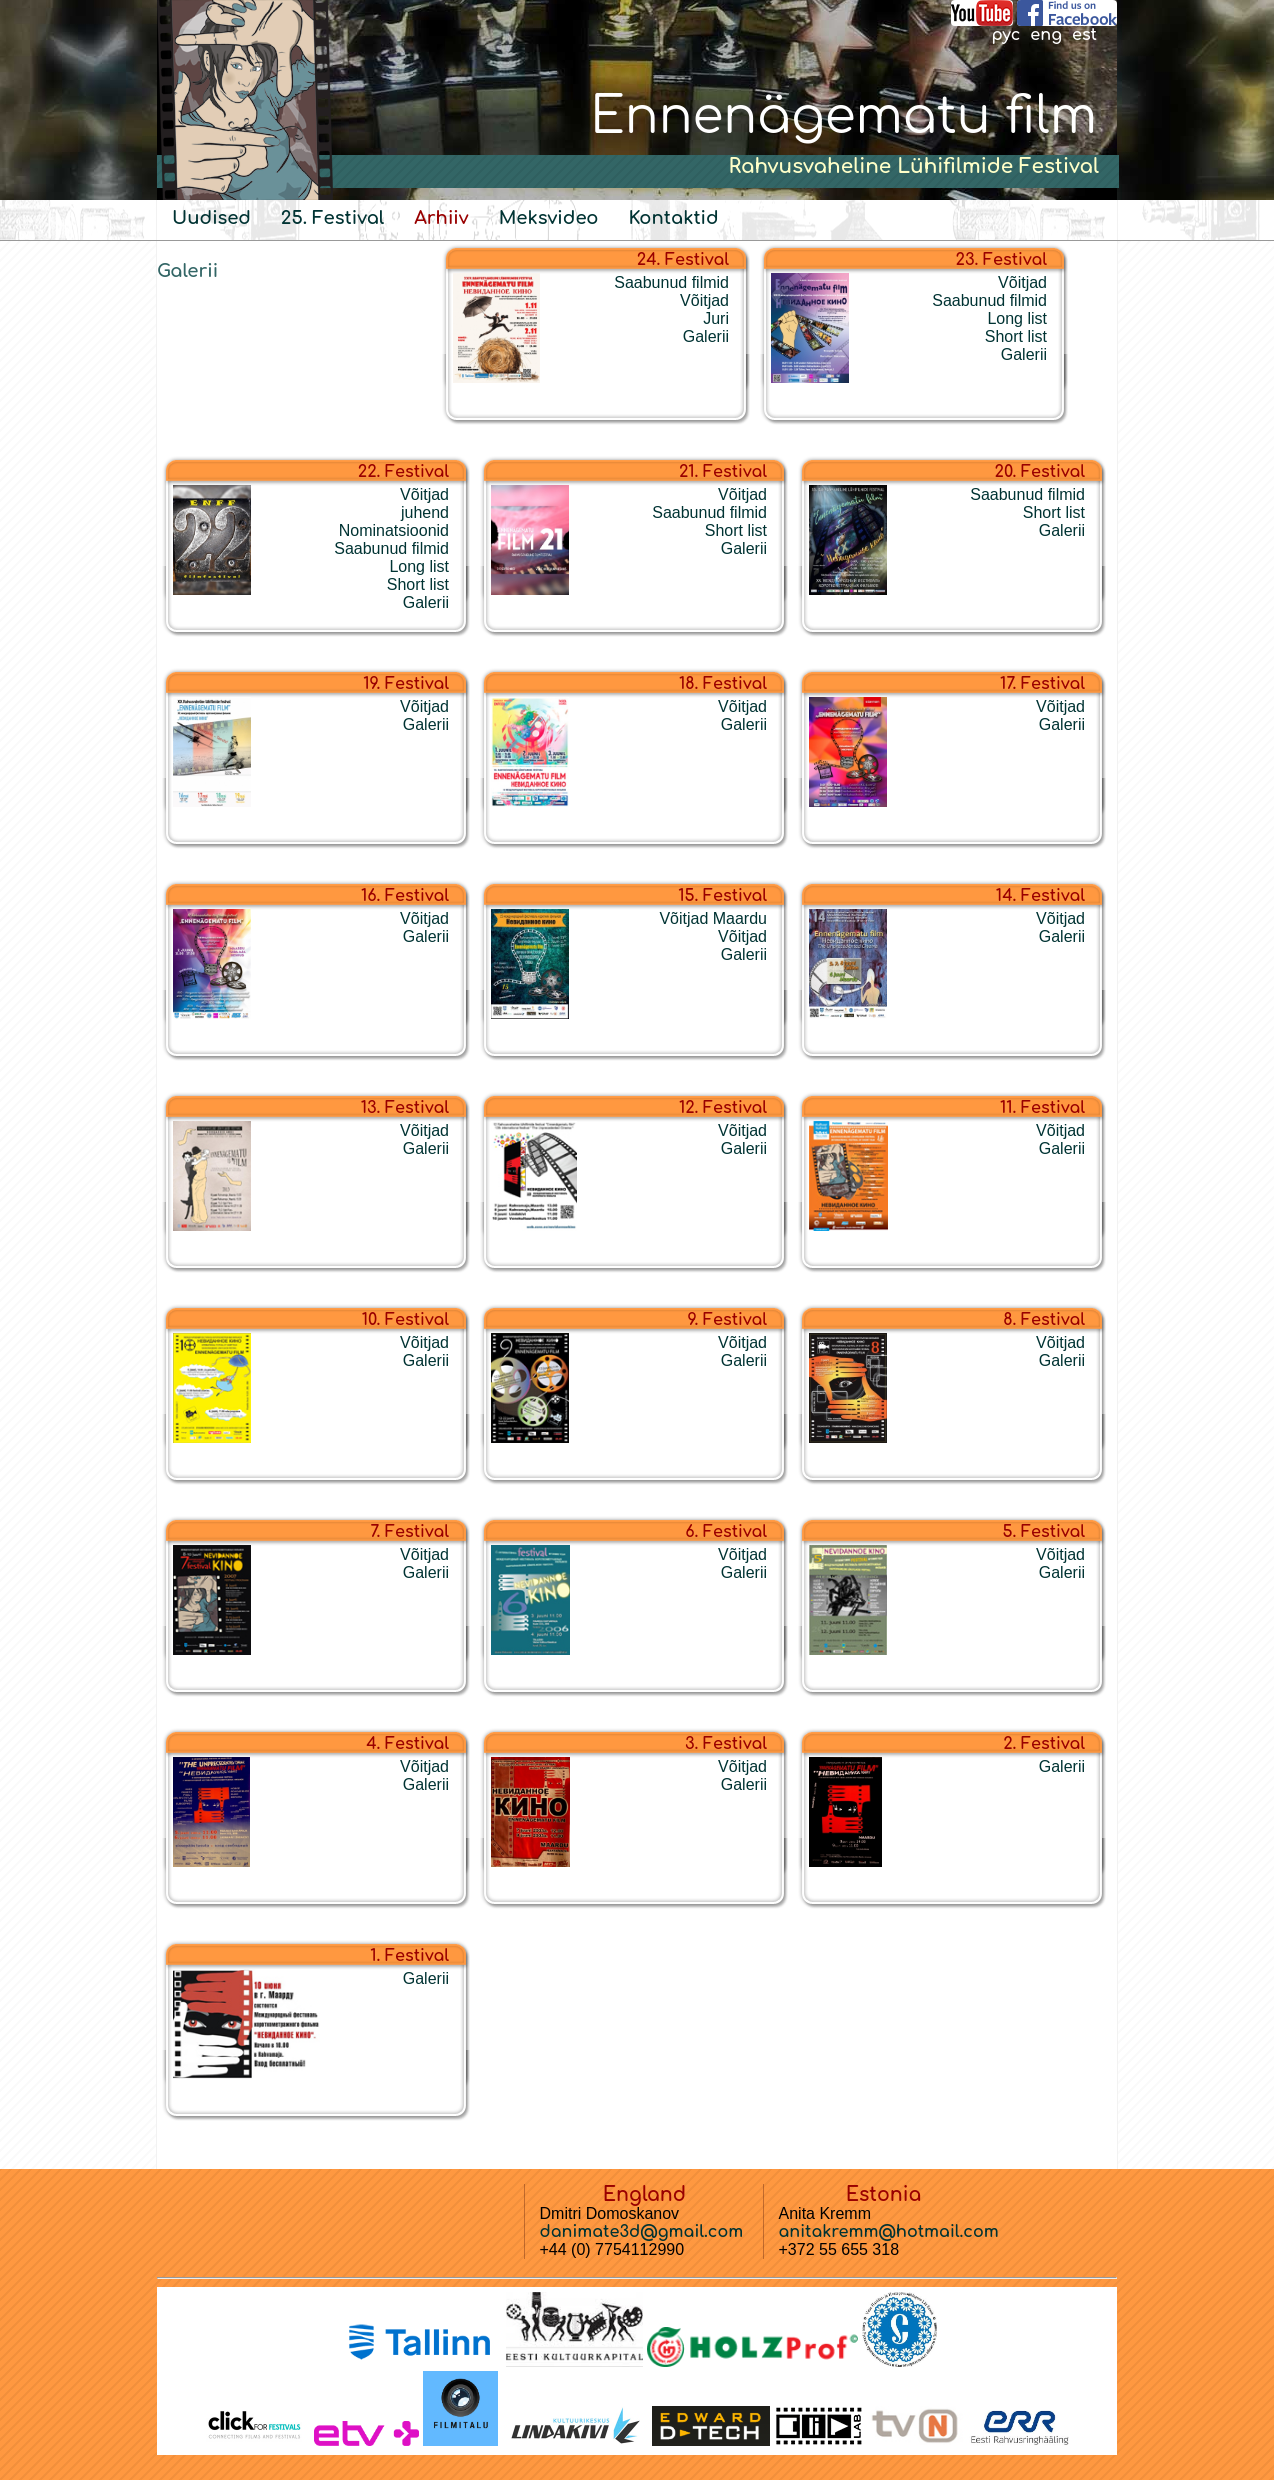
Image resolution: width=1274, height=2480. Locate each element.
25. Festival (332, 218)
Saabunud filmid (671, 282)
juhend (425, 512)
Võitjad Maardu (713, 918)
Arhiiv (441, 218)
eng (1046, 35)
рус (1005, 35)
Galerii (187, 271)
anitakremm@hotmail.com (889, 2232)
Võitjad (704, 300)
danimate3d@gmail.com (642, 2232)
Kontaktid (673, 218)
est (1084, 35)
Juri (716, 318)
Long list (1017, 318)
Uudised (211, 218)
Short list (1016, 336)
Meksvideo (549, 218)
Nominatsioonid (394, 530)
